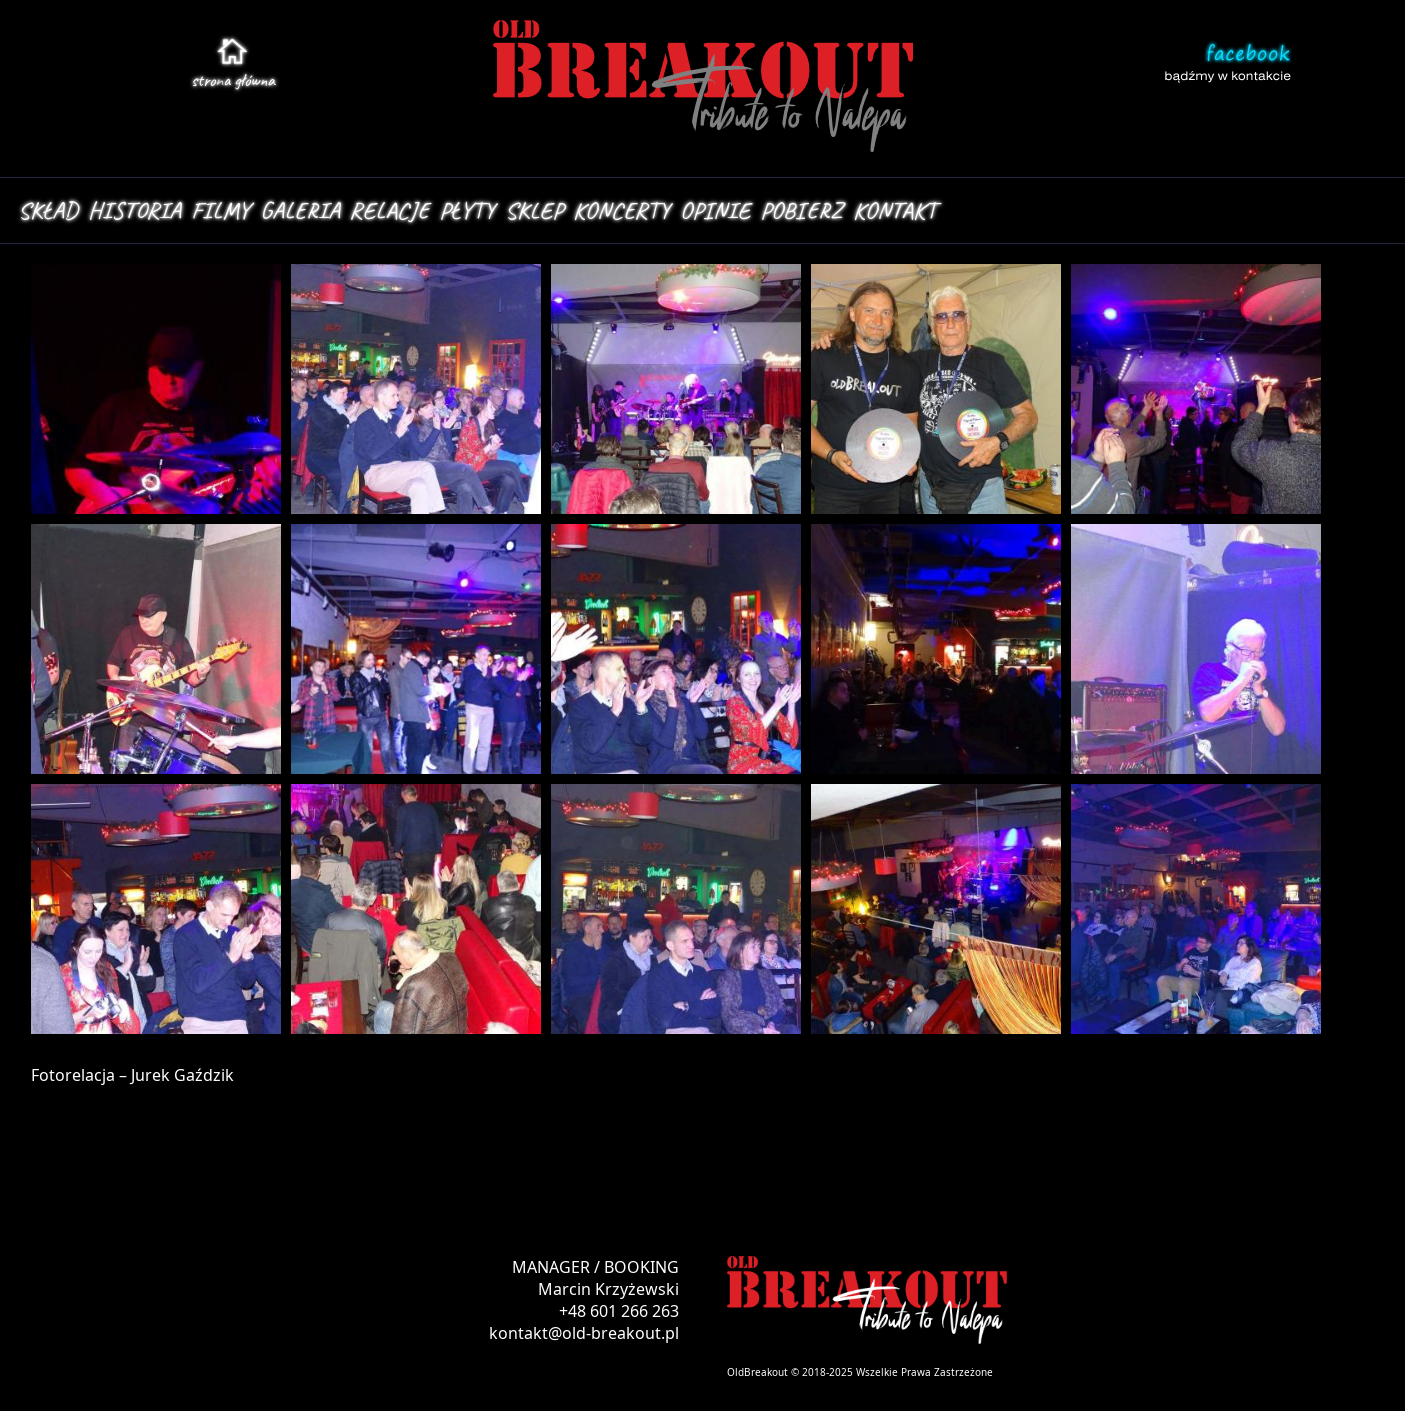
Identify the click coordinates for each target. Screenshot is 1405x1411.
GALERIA (300, 210)
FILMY (220, 210)
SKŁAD (48, 210)
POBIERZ (801, 210)
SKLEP (534, 210)
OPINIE (715, 210)
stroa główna (233, 80)
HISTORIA (134, 210)
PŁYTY (467, 210)
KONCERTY (621, 210)
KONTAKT (894, 210)
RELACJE (389, 210)
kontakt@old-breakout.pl (584, 1333)
